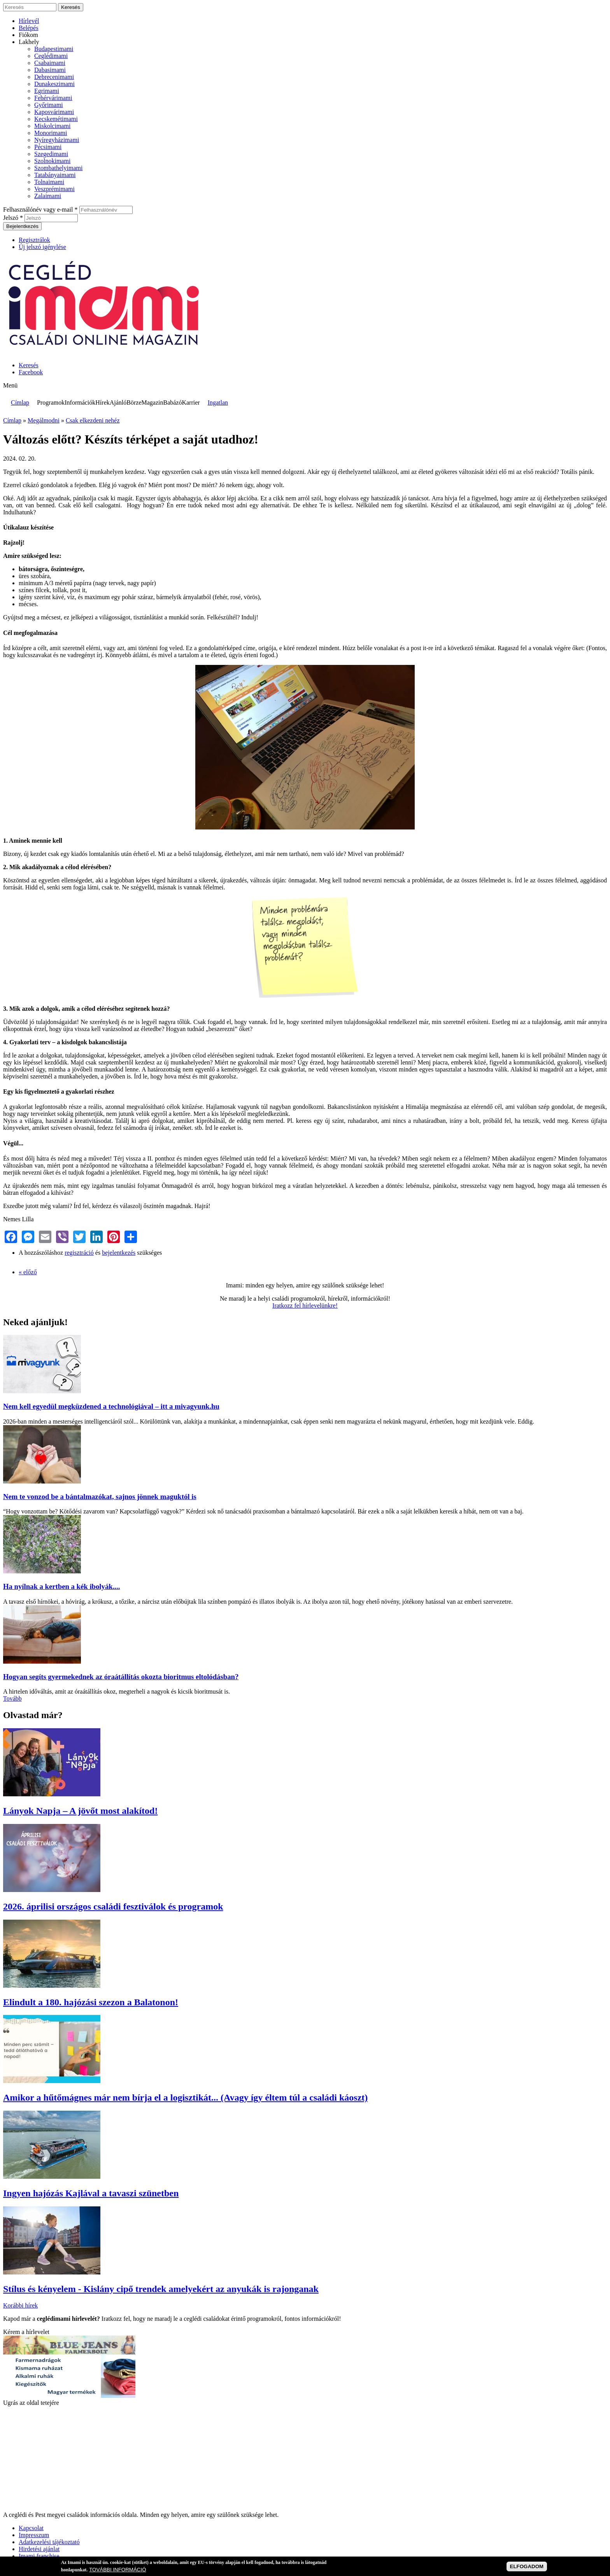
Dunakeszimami (54, 84)
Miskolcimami (52, 126)
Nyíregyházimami (56, 140)
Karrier (191, 402)
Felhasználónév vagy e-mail (40, 209)
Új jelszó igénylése (42, 247)
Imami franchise (39, 2556)
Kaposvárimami (54, 112)
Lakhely (29, 42)
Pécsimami (47, 147)
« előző (28, 1272)
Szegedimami (51, 154)
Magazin (152, 402)
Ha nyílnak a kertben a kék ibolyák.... (61, 1586)
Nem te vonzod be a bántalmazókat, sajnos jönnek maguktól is (99, 1496)
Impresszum (34, 2535)
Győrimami (48, 105)
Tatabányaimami (54, 175)
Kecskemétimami (56, 119)
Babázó (172, 402)
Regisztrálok (34, 240)
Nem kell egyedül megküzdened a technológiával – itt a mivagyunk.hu (111, 1406)
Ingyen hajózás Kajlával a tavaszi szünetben (91, 2193)
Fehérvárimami (53, 98)
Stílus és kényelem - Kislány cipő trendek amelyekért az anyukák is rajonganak (161, 2289)
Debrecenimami (54, 77)
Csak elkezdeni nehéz (93, 420)
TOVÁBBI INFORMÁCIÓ (117, 2569)
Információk (80, 402)
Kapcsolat (31, 2528)
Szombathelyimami (58, 168)
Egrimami (46, 91)
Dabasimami (50, 70)
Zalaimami (47, 196)
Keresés (29, 365)
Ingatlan (218, 402)
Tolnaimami (49, 182)
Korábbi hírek (20, 2305)
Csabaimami (49, 63)
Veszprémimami (54, 189)
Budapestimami (53, 49)
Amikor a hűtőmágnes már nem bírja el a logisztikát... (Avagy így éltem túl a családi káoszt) (185, 2097)
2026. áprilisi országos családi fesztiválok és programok (113, 1906)
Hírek (102, 402)
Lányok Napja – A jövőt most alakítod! (80, 1811)
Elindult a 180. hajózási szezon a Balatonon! (90, 2002)
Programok (51, 402)
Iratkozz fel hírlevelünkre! (305, 1305)
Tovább (12, 1698)
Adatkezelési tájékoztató (49, 2542)
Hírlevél (29, 21)
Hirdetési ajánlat (39, 2549)
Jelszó (13, 217)
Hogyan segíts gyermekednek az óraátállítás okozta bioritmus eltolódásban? (120, 1677)
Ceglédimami (51, 56)
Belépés (29, 28)
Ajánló (118, 402)
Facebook (31, 372)
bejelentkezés (118, 1252)
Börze (133, 402)
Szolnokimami (52, 161)
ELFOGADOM (527, 2566)
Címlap (20, 402)
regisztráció (79, 1252)
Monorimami (50, 133)
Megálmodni (44, 420)
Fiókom (28, 35)
